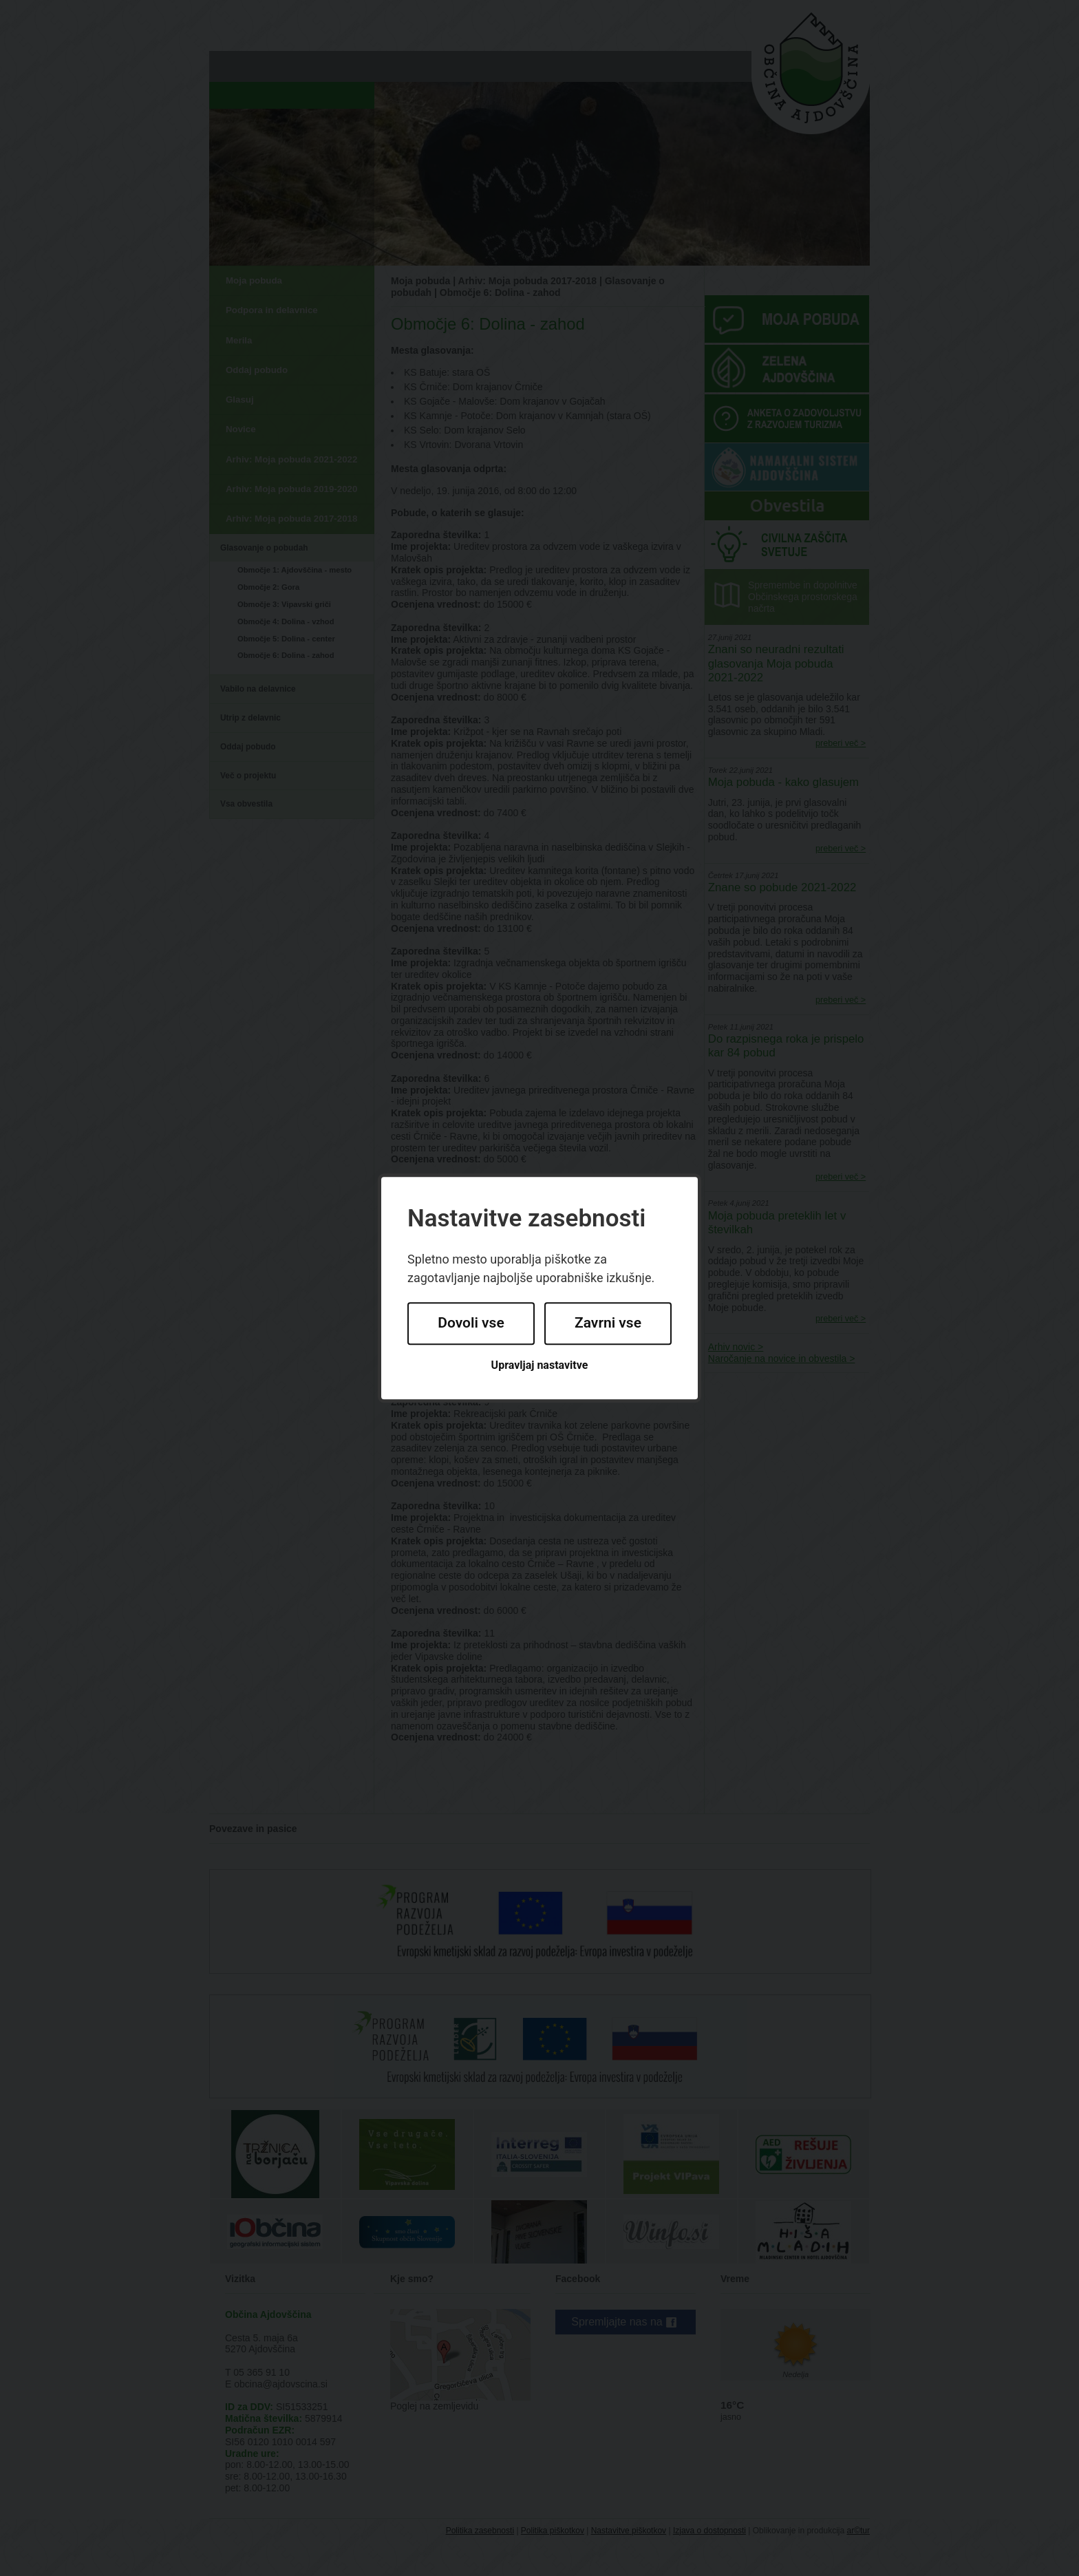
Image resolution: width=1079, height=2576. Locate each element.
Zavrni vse (608, 1323)
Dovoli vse (471, 1323)
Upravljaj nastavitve (539, 1365)
